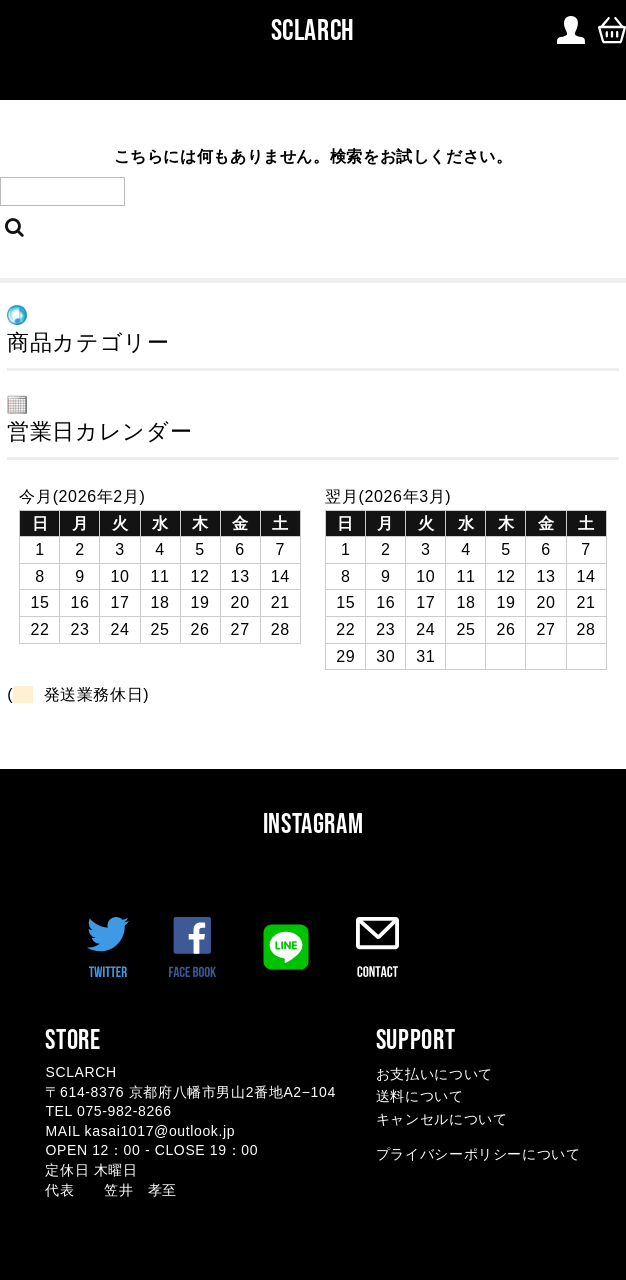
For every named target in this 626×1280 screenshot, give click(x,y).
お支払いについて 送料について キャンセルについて (442, 1096)
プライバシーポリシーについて (478, 1154)
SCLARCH (309, 30)
